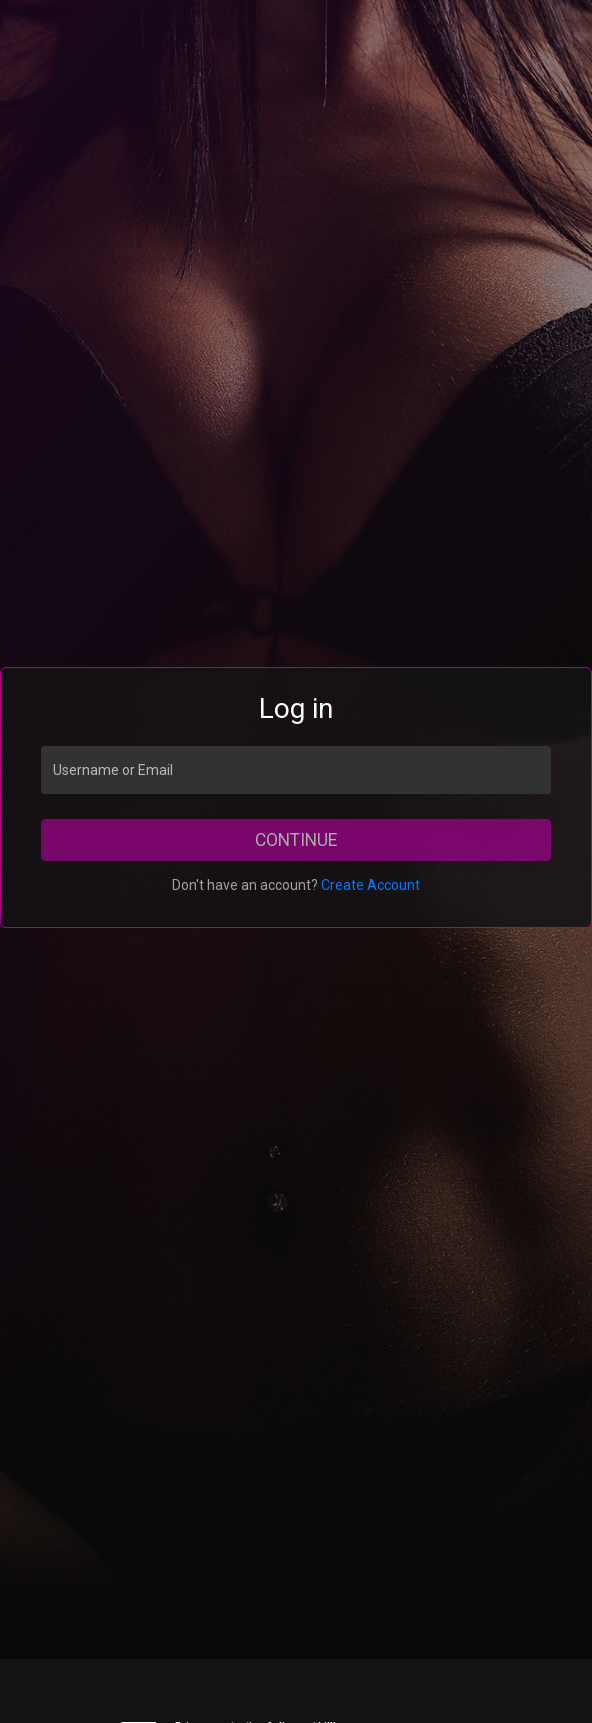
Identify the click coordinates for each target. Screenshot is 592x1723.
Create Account (370, 885)
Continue (296, 840)
